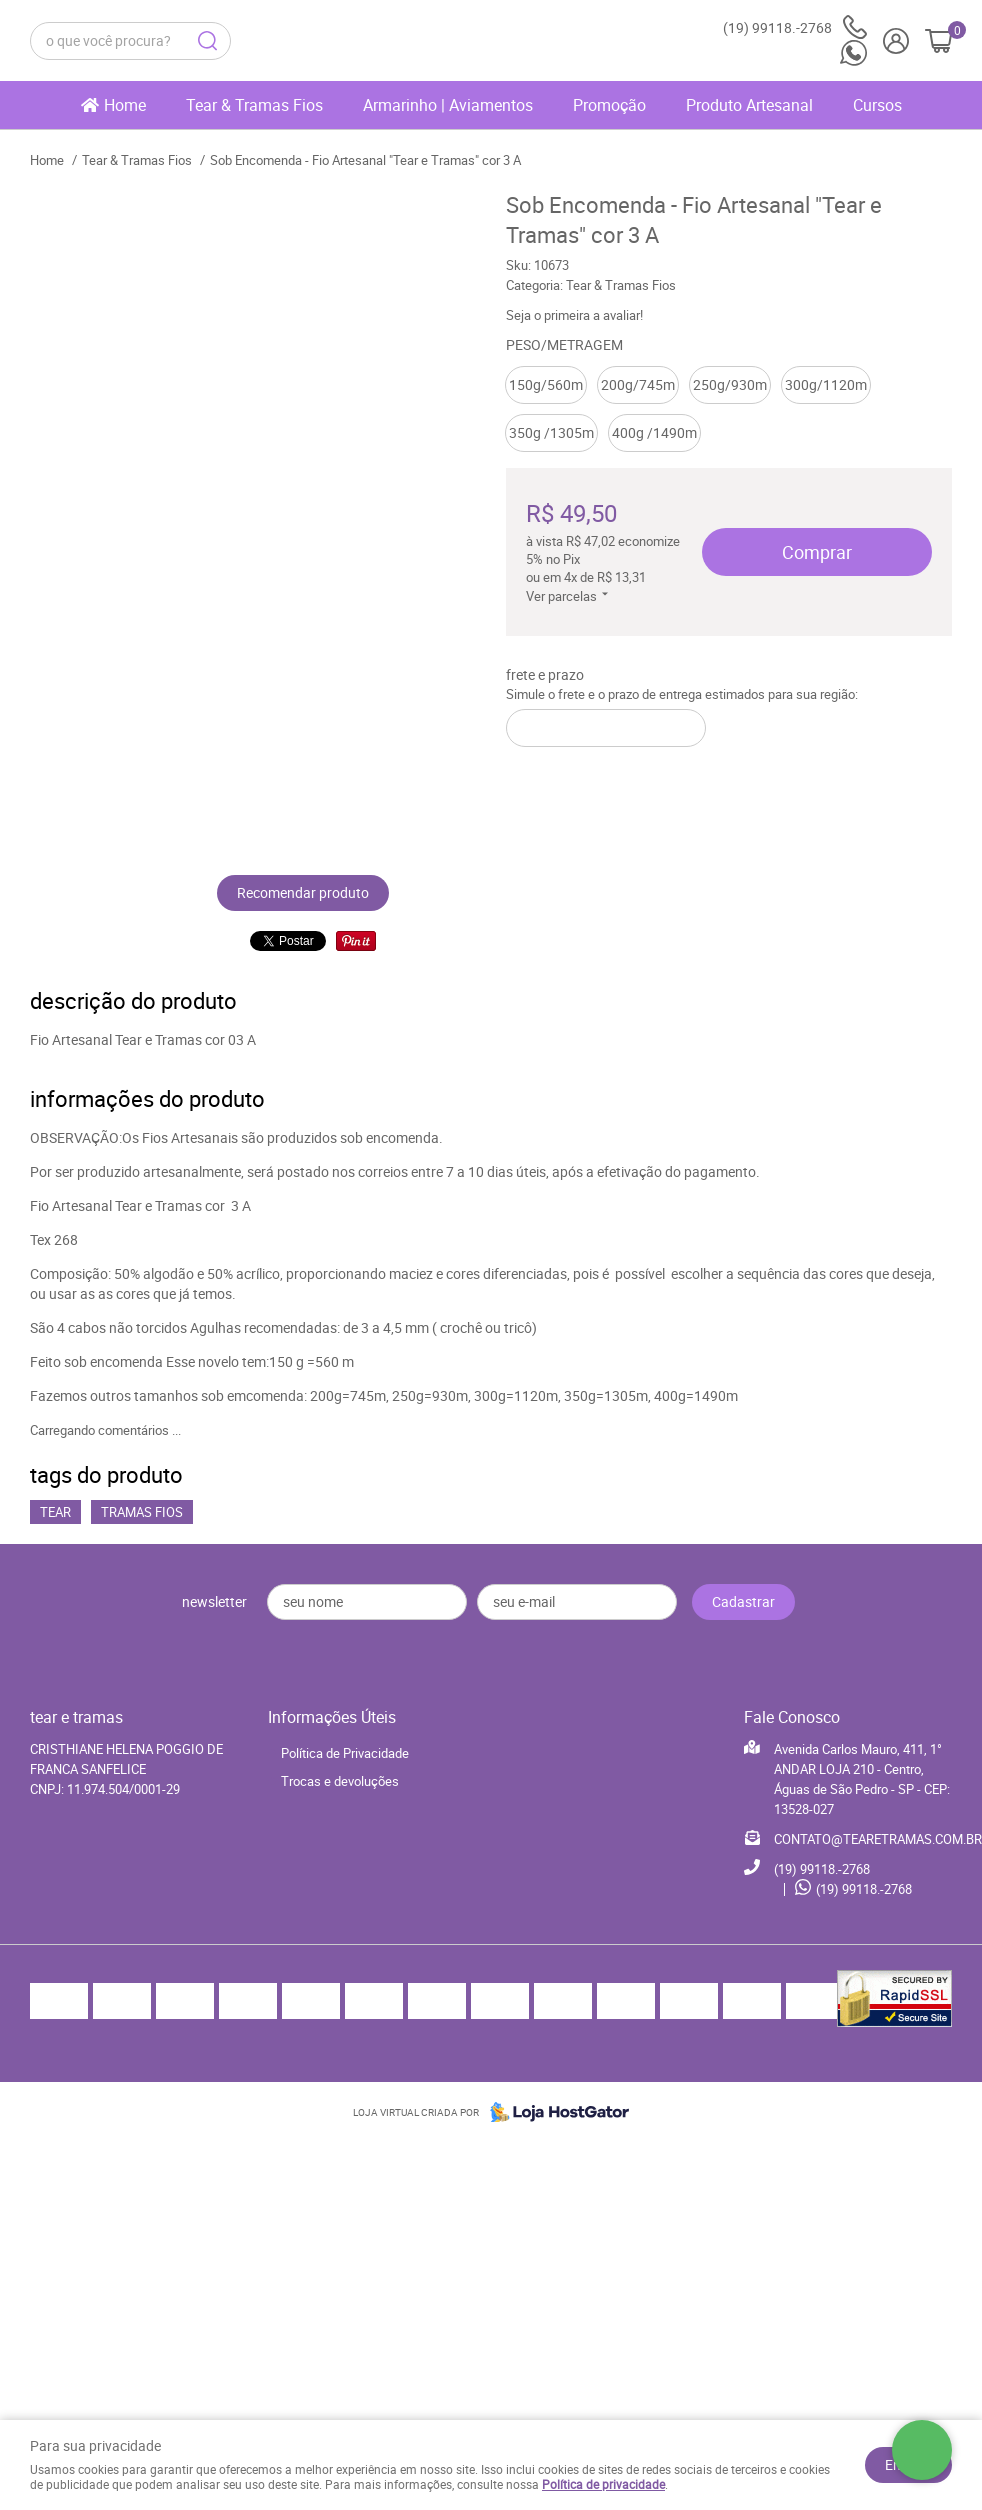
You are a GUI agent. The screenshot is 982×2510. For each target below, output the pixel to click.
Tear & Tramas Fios (254, 105)
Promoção (609, 105)
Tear (55, 1512)
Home (125, 105)
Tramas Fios (142, 1512)
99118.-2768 (795, 27)
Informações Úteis (332, 1717)
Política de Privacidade (345, 1753)
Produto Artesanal (749, 105)
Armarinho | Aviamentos (448, 105)
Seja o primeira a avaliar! (574, 315)
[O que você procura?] (207, 41)
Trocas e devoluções (340, 1781)
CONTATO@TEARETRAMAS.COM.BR (878, 1839)
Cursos (877, 105)
